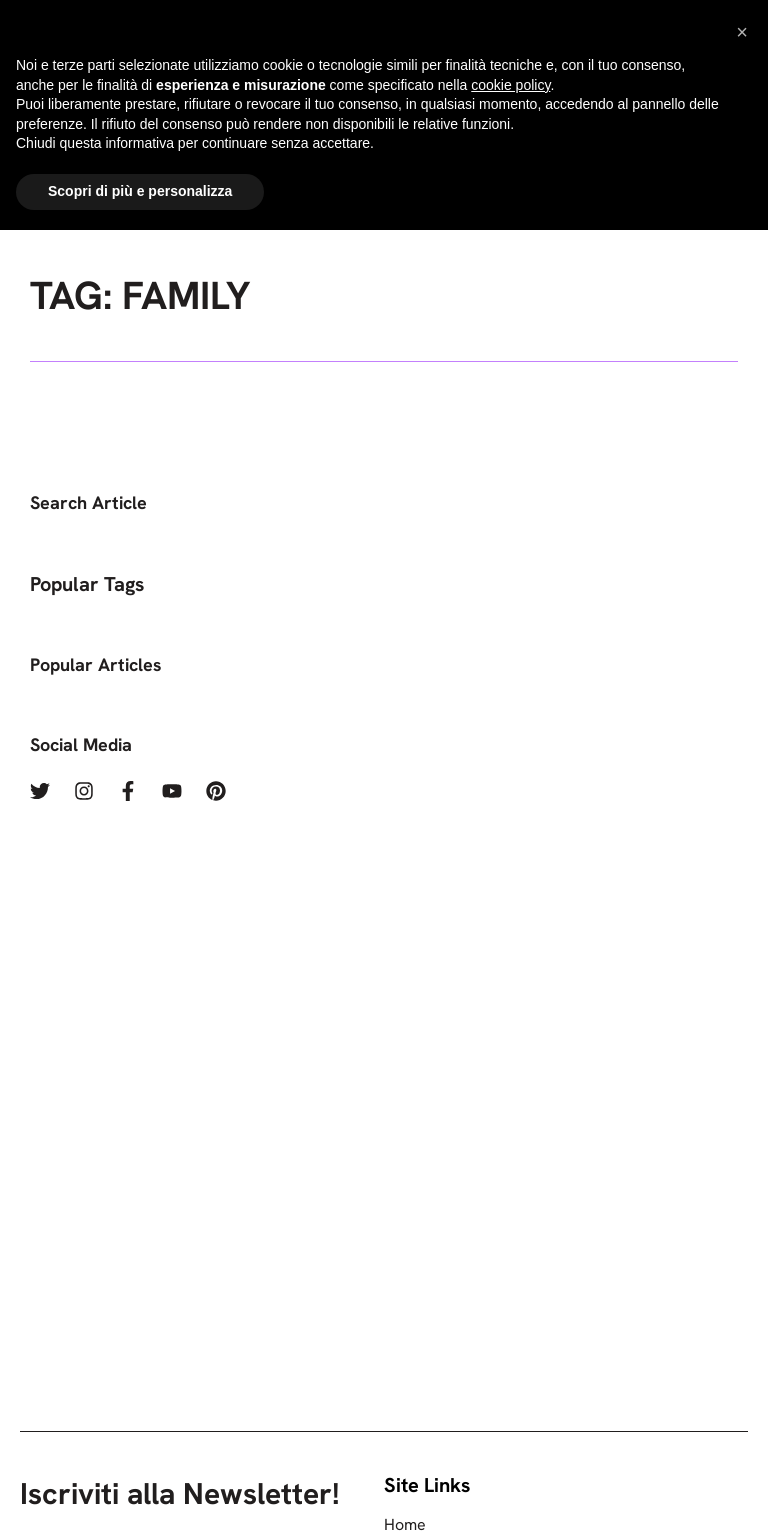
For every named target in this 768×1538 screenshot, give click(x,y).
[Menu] (651, 107)
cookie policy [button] (510, 1393)
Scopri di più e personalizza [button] (140, 1499)
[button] (742, 1340)
